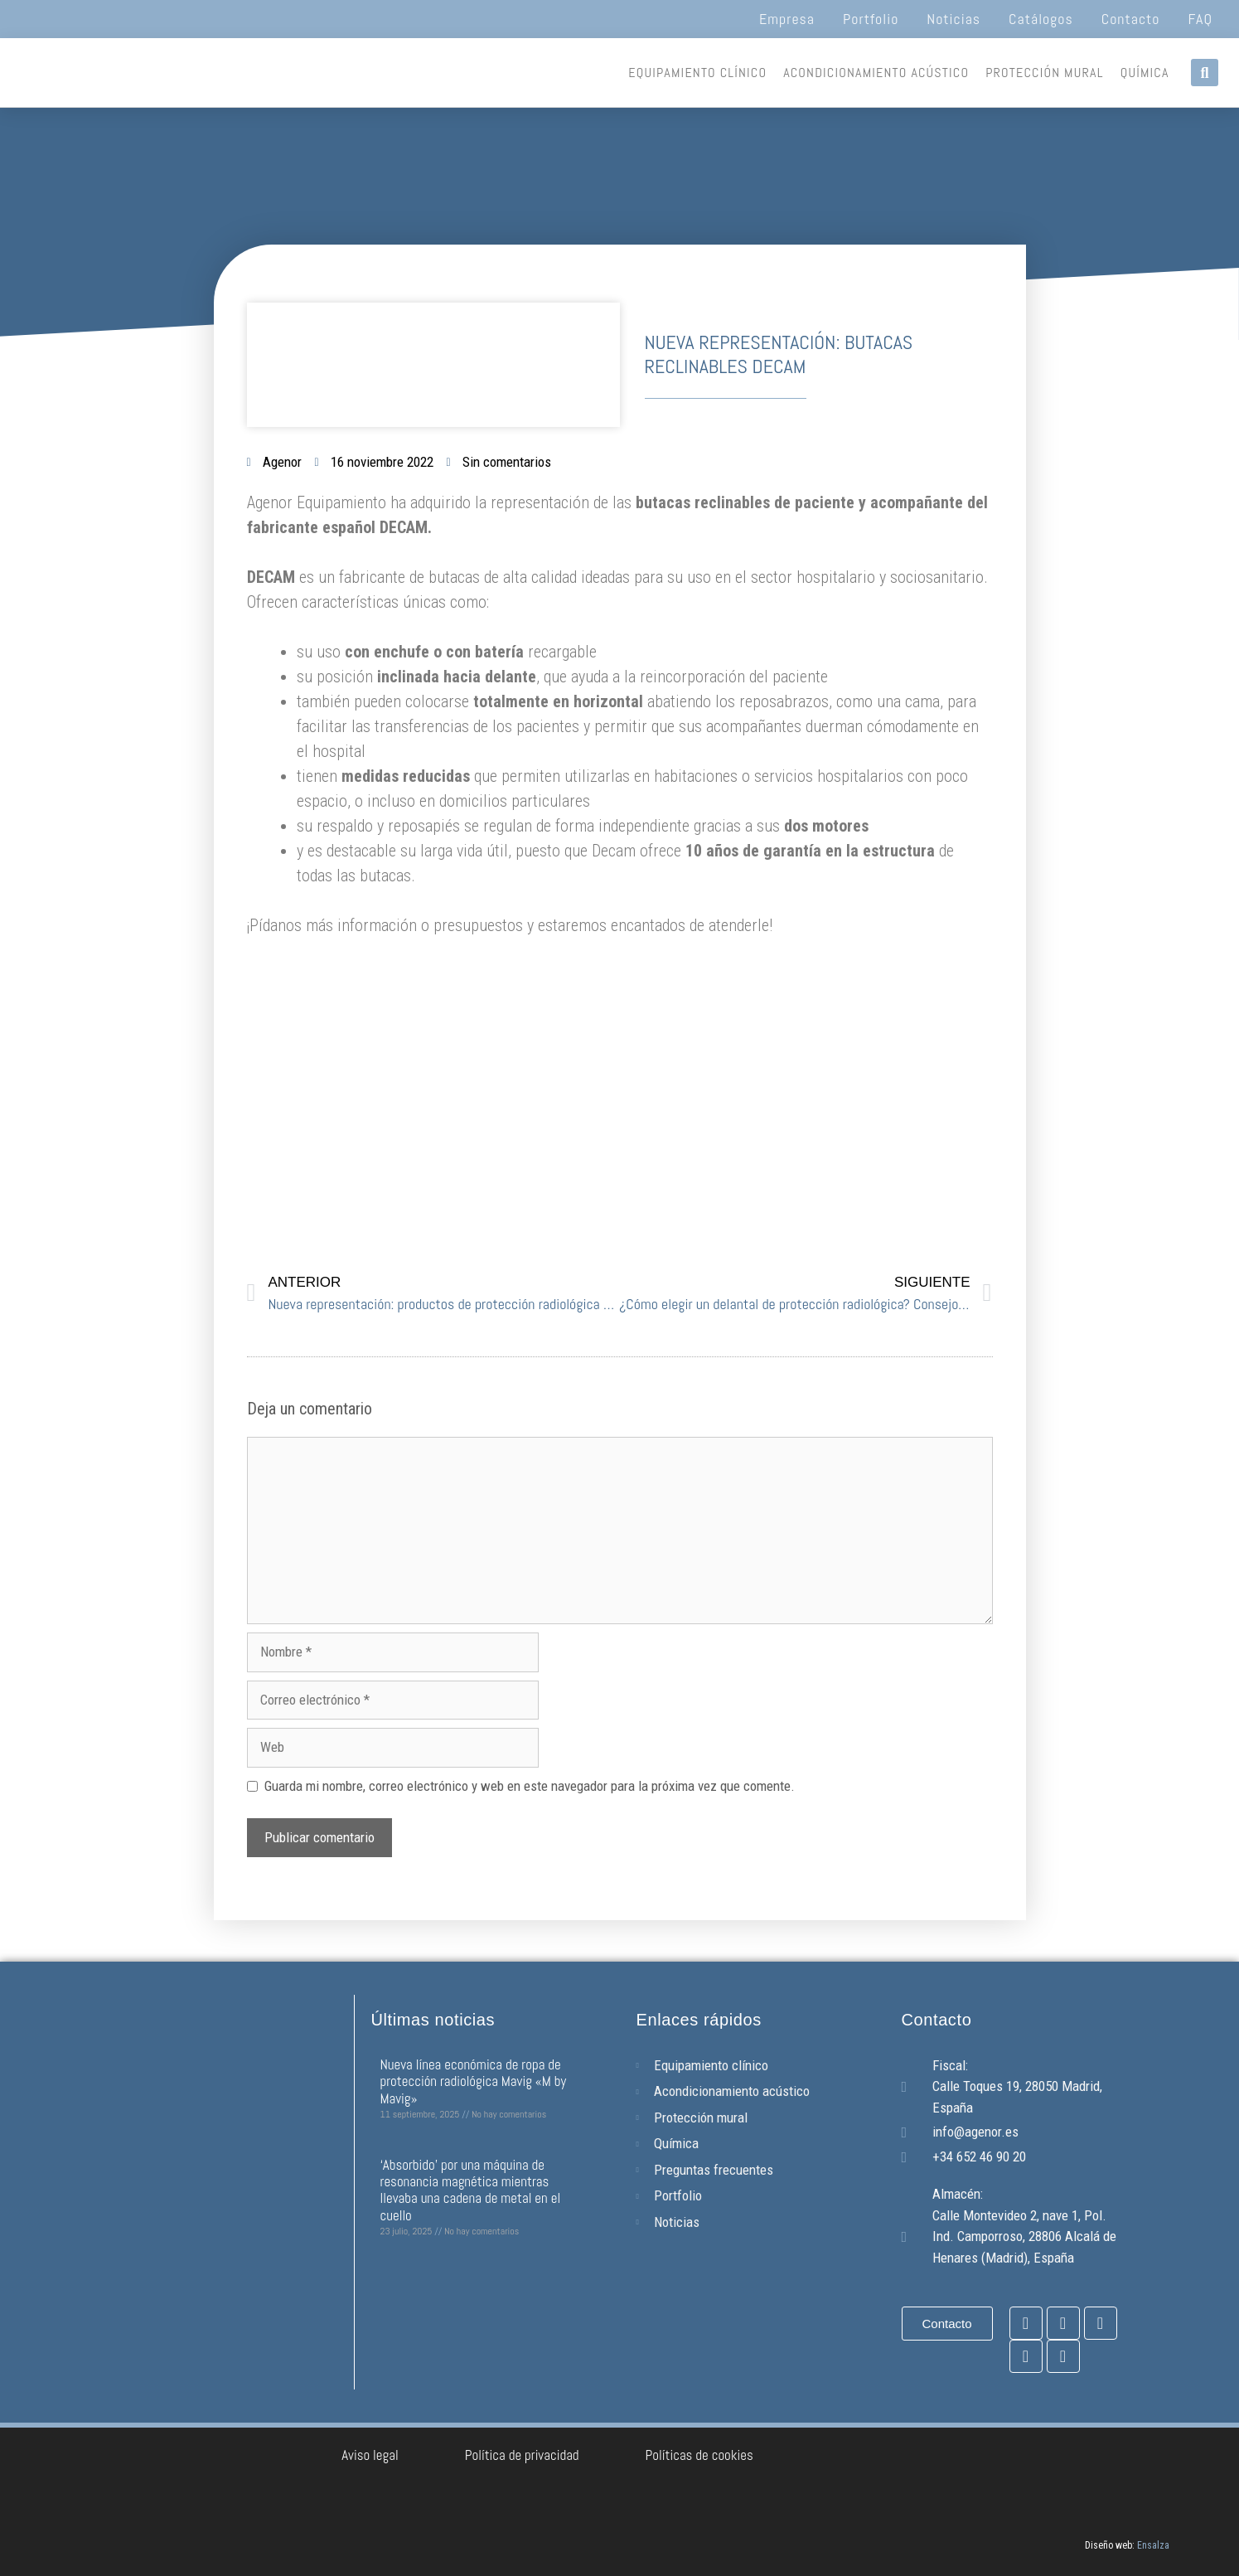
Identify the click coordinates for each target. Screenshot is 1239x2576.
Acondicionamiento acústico (876, 72)
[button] (1204, 72)
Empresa (787, 18)
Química (1144, 72)
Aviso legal (370, 2455)
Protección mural (1044, 72)
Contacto (1130, 18)
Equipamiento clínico (697, 72)
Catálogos (1041, 18)
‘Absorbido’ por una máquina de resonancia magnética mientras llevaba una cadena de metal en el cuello (470, 2190)
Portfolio (870, 18)
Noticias (953, 18)
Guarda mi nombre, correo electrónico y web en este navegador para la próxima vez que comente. (529, 1786)
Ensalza (1153, 2545)
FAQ (1200, 18)
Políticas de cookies (699, 2455)
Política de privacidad (522, 2455)
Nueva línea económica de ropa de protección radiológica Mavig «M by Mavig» (473, 2081)
